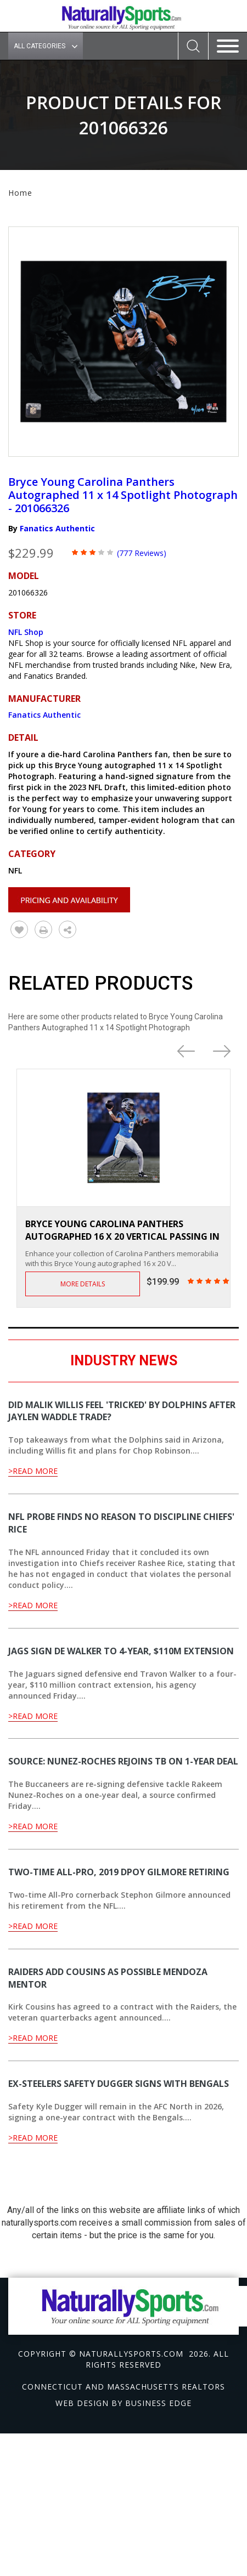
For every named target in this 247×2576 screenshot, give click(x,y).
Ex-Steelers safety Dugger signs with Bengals (118, 2084)
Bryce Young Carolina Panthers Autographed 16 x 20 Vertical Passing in (122, 1230)
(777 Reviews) (141, 553)
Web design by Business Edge (123, 2403)
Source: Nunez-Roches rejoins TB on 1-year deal (123, 1761)
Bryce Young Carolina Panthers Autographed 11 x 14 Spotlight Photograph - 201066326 (123, 494)
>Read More (33, 1471)
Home (20, 193)
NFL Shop (25, 632)
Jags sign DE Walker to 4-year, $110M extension (121, 1651)
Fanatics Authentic (57, 528)
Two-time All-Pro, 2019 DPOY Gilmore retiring (118, 1872)
